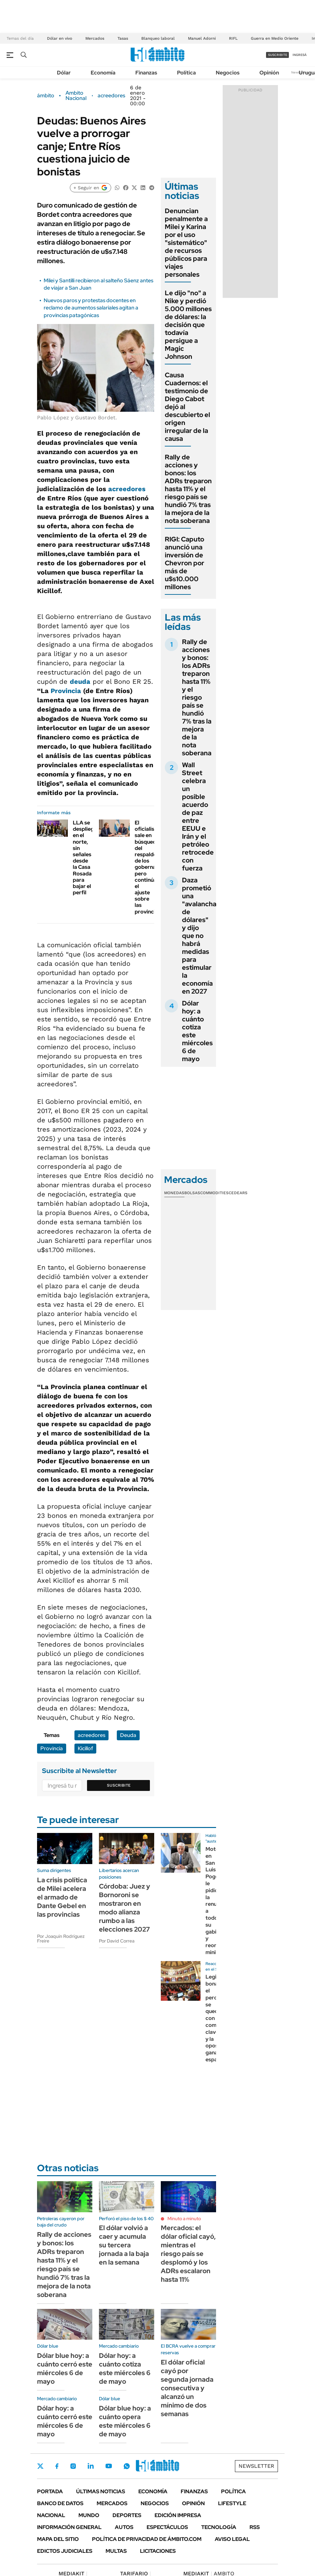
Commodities (214, 1193)
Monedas (174, 1193)
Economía (103, 72)
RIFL (233, 38)
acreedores (111, 95)
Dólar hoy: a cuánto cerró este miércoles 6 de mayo (64, 2421)
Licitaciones (158, 2551)
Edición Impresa (178, 2515)
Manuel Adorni (202, 38)
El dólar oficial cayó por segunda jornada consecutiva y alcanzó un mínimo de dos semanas (187, 2388)
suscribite (277, 55)
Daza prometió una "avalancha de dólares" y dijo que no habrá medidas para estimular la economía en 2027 (199, 936)
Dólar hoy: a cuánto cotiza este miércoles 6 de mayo (197, 1031)
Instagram (73, 2466)
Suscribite (119, 1785)
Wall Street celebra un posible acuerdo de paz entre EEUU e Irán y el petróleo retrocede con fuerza (198, 816)
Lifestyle (232, 2503)
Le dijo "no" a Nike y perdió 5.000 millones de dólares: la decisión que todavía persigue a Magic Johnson (188, 325)
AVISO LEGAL (232, 2539)
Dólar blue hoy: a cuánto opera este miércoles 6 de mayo (125, 2421)
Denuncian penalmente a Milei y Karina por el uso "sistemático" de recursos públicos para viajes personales (186, 243)
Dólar (64, 72)
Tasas (122, 38)
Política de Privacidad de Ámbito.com (147, 2539)
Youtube (108, 2465)
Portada (50, 2491)
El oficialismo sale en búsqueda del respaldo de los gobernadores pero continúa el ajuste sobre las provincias (152, 867)
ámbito (45, 95)
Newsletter (256, 2466)
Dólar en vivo (59, 38)
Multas (116, 2551)
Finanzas (146, 72)
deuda (80, 681)
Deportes (126, 2515)
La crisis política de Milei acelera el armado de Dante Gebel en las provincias (62, 1897)
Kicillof (85, 1748)
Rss (254, 2527)
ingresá (299, 55)
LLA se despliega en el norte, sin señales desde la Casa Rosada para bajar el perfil (85, 857)
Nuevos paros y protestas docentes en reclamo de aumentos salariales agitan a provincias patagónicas (91, 308)
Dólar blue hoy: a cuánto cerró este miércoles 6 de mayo (64, 2368)
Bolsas (192, 1193)
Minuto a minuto (184, 2219)
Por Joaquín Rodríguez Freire (61, 1938)
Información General (69, 2527)
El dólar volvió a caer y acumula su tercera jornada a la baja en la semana (124, 2245)
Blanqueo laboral (158, 38)
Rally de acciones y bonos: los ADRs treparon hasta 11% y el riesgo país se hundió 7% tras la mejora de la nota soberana (188, 489)
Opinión (269, 72)
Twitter (40, 2466)
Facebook (57, 2466)
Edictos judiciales (64, 2551)
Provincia (66, 691)
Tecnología (218, 2527)
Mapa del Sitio (58, 2539)
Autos (124, 2527)
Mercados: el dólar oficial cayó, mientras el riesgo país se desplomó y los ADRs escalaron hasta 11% (188, 2254)
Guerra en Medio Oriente (274, 38)
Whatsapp (127, 2466)
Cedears (238, 1193)
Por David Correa (116, 1941)
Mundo (88, 2515)
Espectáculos (167, 2527)
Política (186, 72)
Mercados (94, 38)
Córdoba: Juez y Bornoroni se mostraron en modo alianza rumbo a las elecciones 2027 (124, 1908)
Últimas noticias (100, 2491)
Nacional (51, 2515)
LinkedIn (91, 2466)
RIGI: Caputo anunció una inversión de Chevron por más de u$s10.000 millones (184, 563)
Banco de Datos (60, 2503)
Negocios (228, 72)
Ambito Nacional (76, 95)
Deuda (128, 1735)
